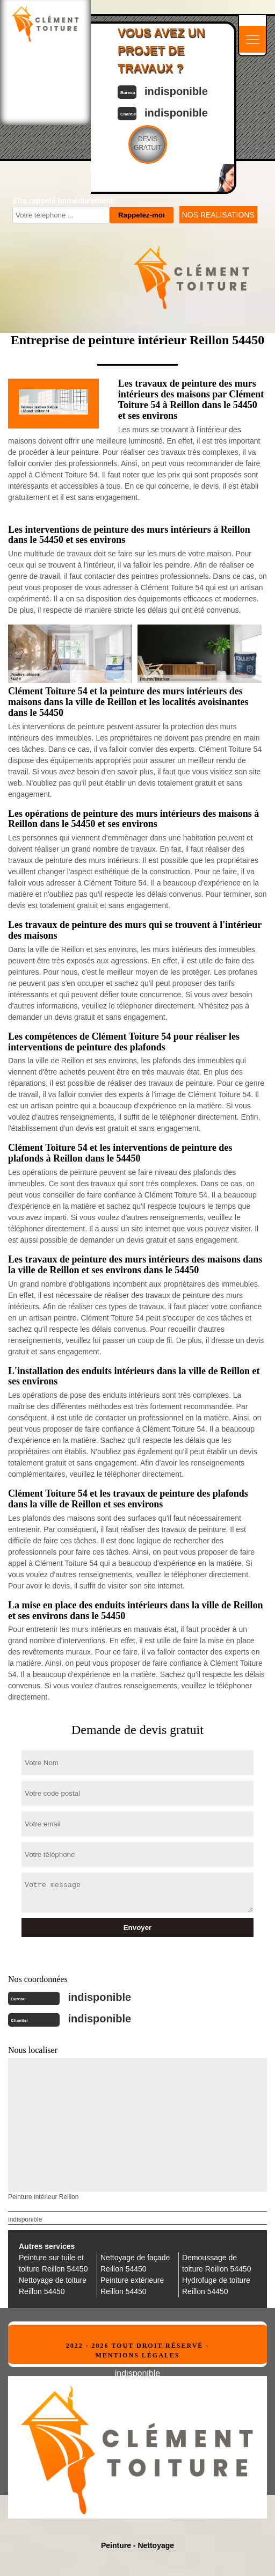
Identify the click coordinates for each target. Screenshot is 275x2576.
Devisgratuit (148, 143)
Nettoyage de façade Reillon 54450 (135, 2263)
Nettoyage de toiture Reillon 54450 (52, 2286)
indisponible (176, 91)
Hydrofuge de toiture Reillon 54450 (216, 2286)
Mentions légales (137, 2355)
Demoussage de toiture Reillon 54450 (216, 2263)
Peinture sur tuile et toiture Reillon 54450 (53, 2263)
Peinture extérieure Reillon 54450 (132, 2286)
